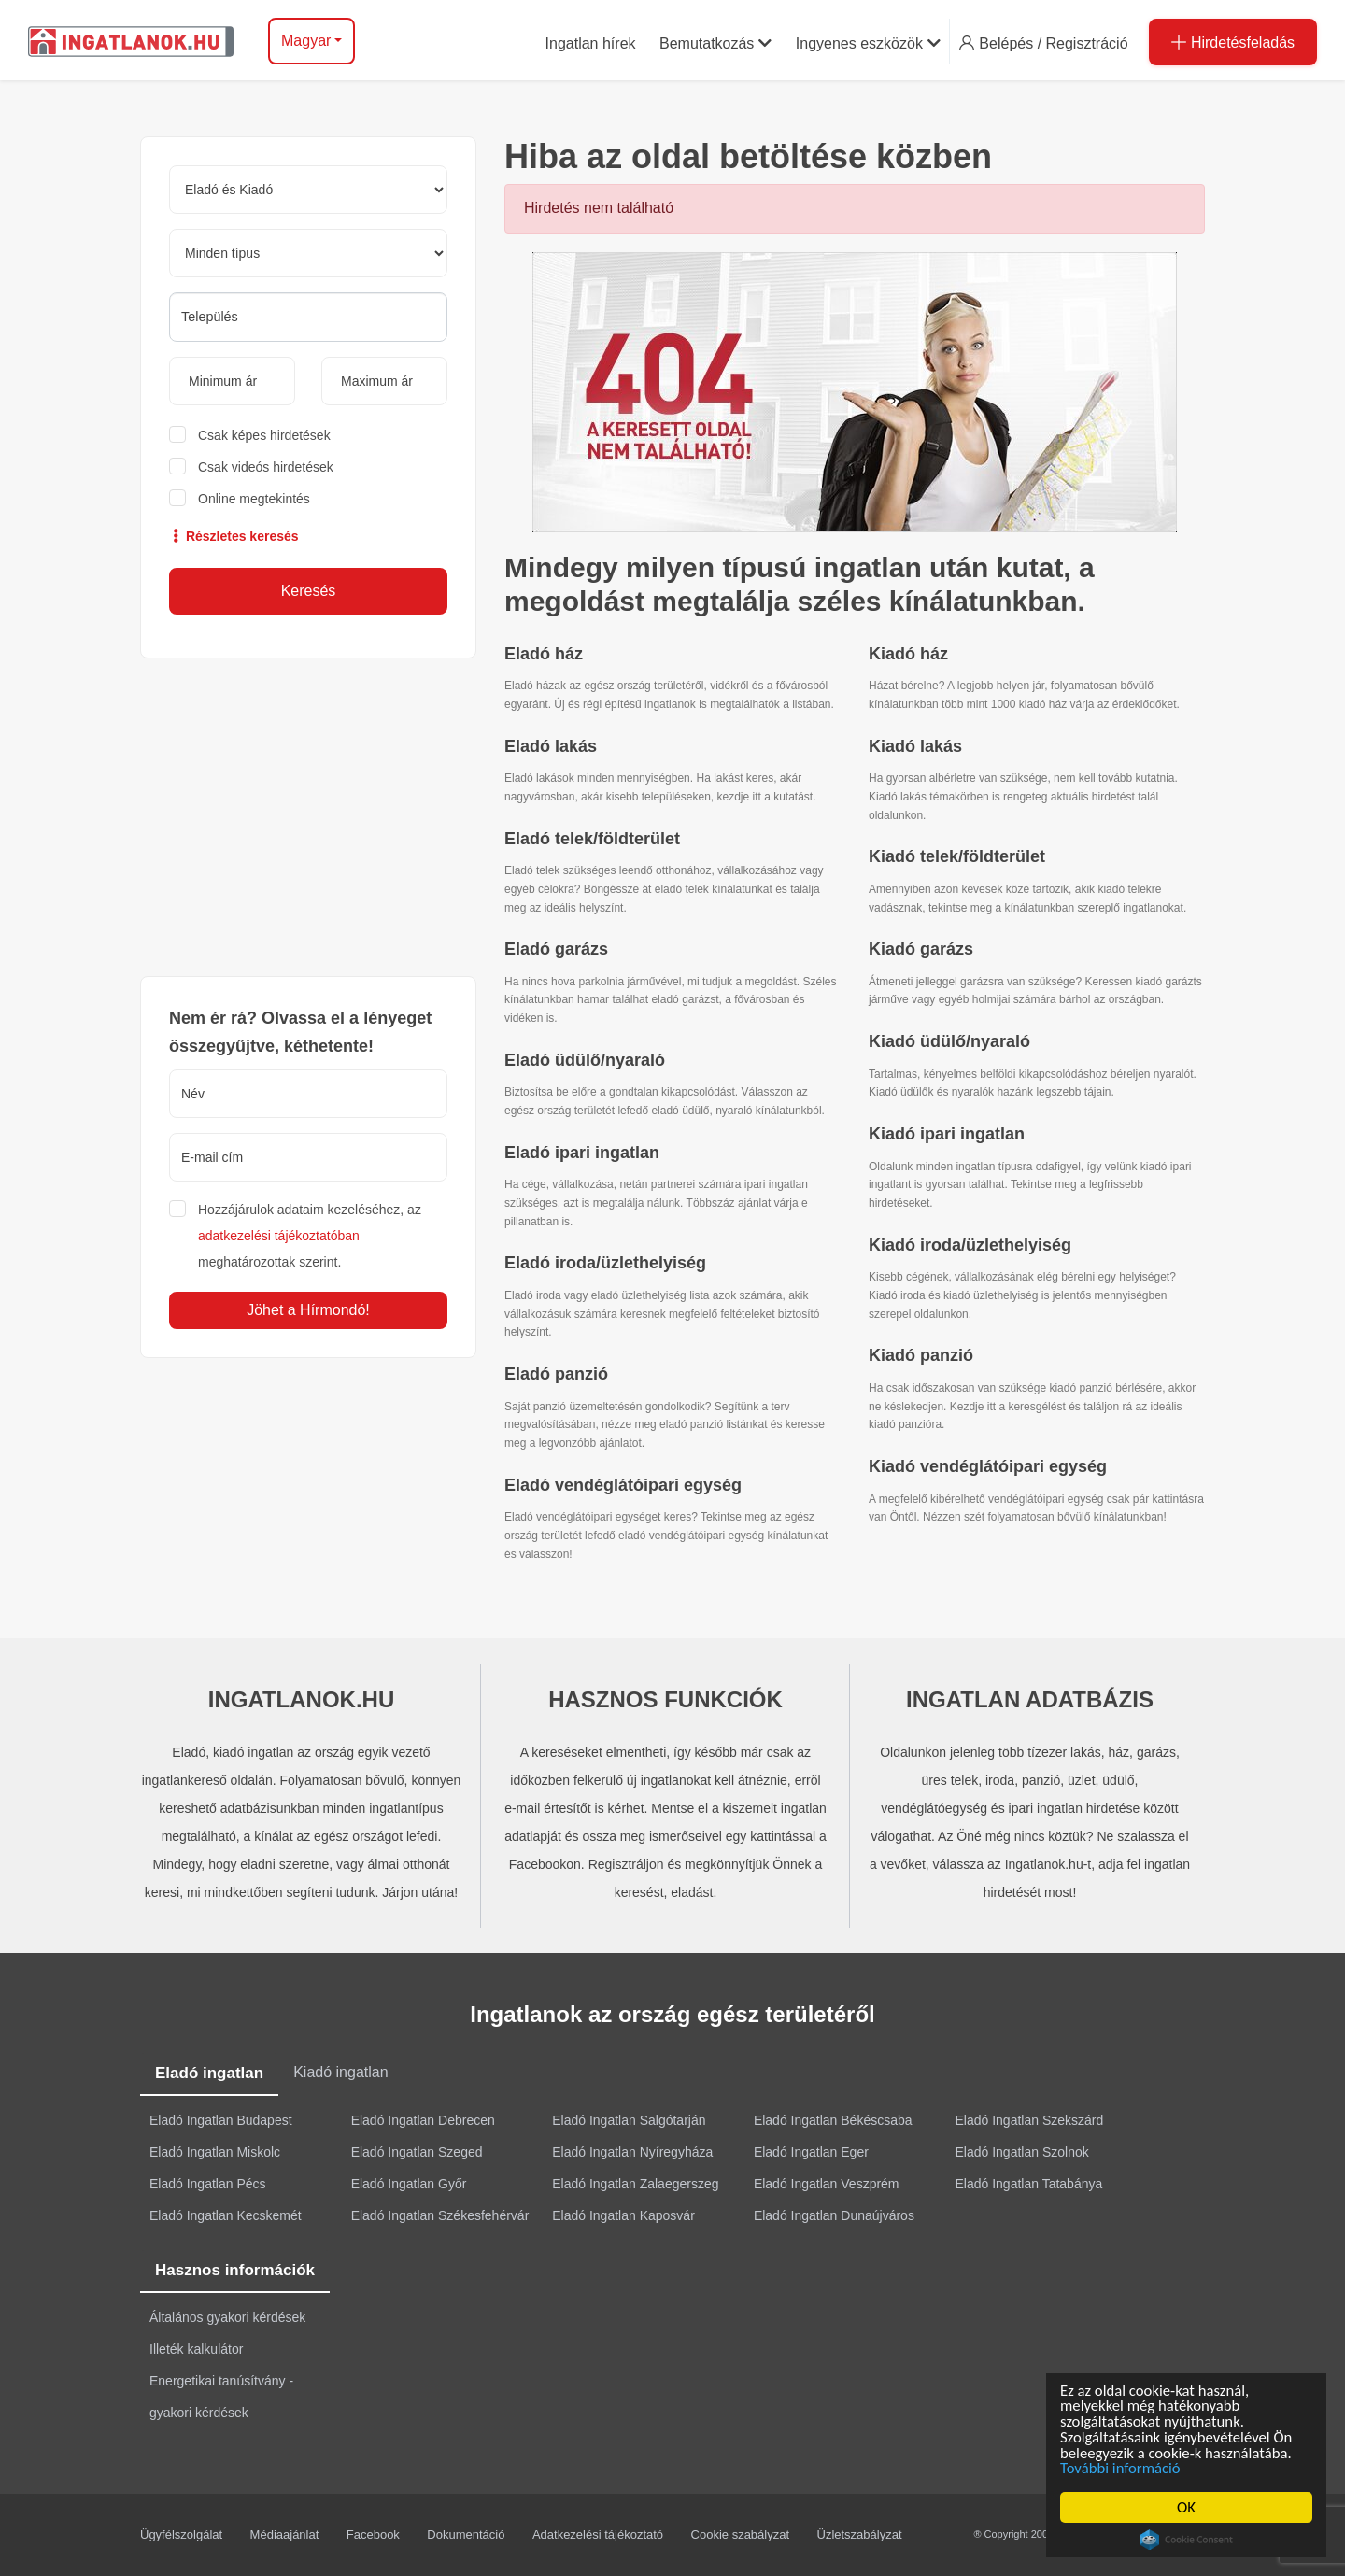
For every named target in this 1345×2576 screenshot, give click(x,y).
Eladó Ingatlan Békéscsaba (833, 2120)
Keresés (308, 591)
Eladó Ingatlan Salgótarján (628, 2120)
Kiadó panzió (921, 1355)
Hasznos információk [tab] (235, 2270)
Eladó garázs (556, 949)
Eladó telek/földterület (592, 838)
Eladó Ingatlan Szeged (417, 2151)
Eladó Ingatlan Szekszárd (1030, 2120)
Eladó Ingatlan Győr (409, 2183)
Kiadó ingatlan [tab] (340, 2072)
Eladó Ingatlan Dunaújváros (834, 2215)
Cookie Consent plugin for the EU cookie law (1189, 2539)
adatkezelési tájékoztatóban (279, 1235)
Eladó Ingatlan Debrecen (423, 2120)
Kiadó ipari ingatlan (947, 1134)
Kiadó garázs (921, 949)
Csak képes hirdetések (264, 435)
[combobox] (308, 317)
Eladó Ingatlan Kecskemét (225, 2215)
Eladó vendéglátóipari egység (623, 1485)
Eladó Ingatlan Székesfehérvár (440, 2215)
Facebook (373, 2534)
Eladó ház (543, 653)
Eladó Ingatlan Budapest (220, 2120)
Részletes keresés (234, 536)
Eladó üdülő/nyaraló (584, 1060)
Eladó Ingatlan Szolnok (1022, 2151)
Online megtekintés (254, 498)
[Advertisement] (308, 817)
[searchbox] (308, 316)
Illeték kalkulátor (196, 2349)
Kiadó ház (908, 653)
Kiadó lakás (915, 746)
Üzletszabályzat (859, 2534)
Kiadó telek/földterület (957, 856)
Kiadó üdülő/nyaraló (949, 1041)
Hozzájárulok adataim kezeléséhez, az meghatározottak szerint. (309, 1235)
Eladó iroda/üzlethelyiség (605, 1262)
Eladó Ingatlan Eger (811, 2151)
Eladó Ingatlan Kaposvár (623, 2215)
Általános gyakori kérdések (227, 2317)
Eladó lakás (550, 746)
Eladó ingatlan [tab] (209, 2073)
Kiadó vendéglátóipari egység (988, 1466)
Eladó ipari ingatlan (581, 1152)
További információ (1124, 2468)
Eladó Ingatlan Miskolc (214, 2151)
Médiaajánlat (284, 2534)
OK (1189, 2507)
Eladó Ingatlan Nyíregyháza (632, 2151)
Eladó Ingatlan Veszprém (826, 2183)
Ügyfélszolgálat (181, 2534)
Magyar (306, 41)
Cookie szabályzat (740, 2534)
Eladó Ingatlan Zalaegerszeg (635, 2183)
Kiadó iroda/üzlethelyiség (970, 1245)
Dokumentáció (465, 2534)
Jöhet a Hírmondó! (308, 1310)
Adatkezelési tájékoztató (597, 2534)
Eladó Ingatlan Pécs (207, 2183)
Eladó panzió (556, 1374)
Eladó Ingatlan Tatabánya (1029, 2183)
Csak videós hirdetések (265, 467)
